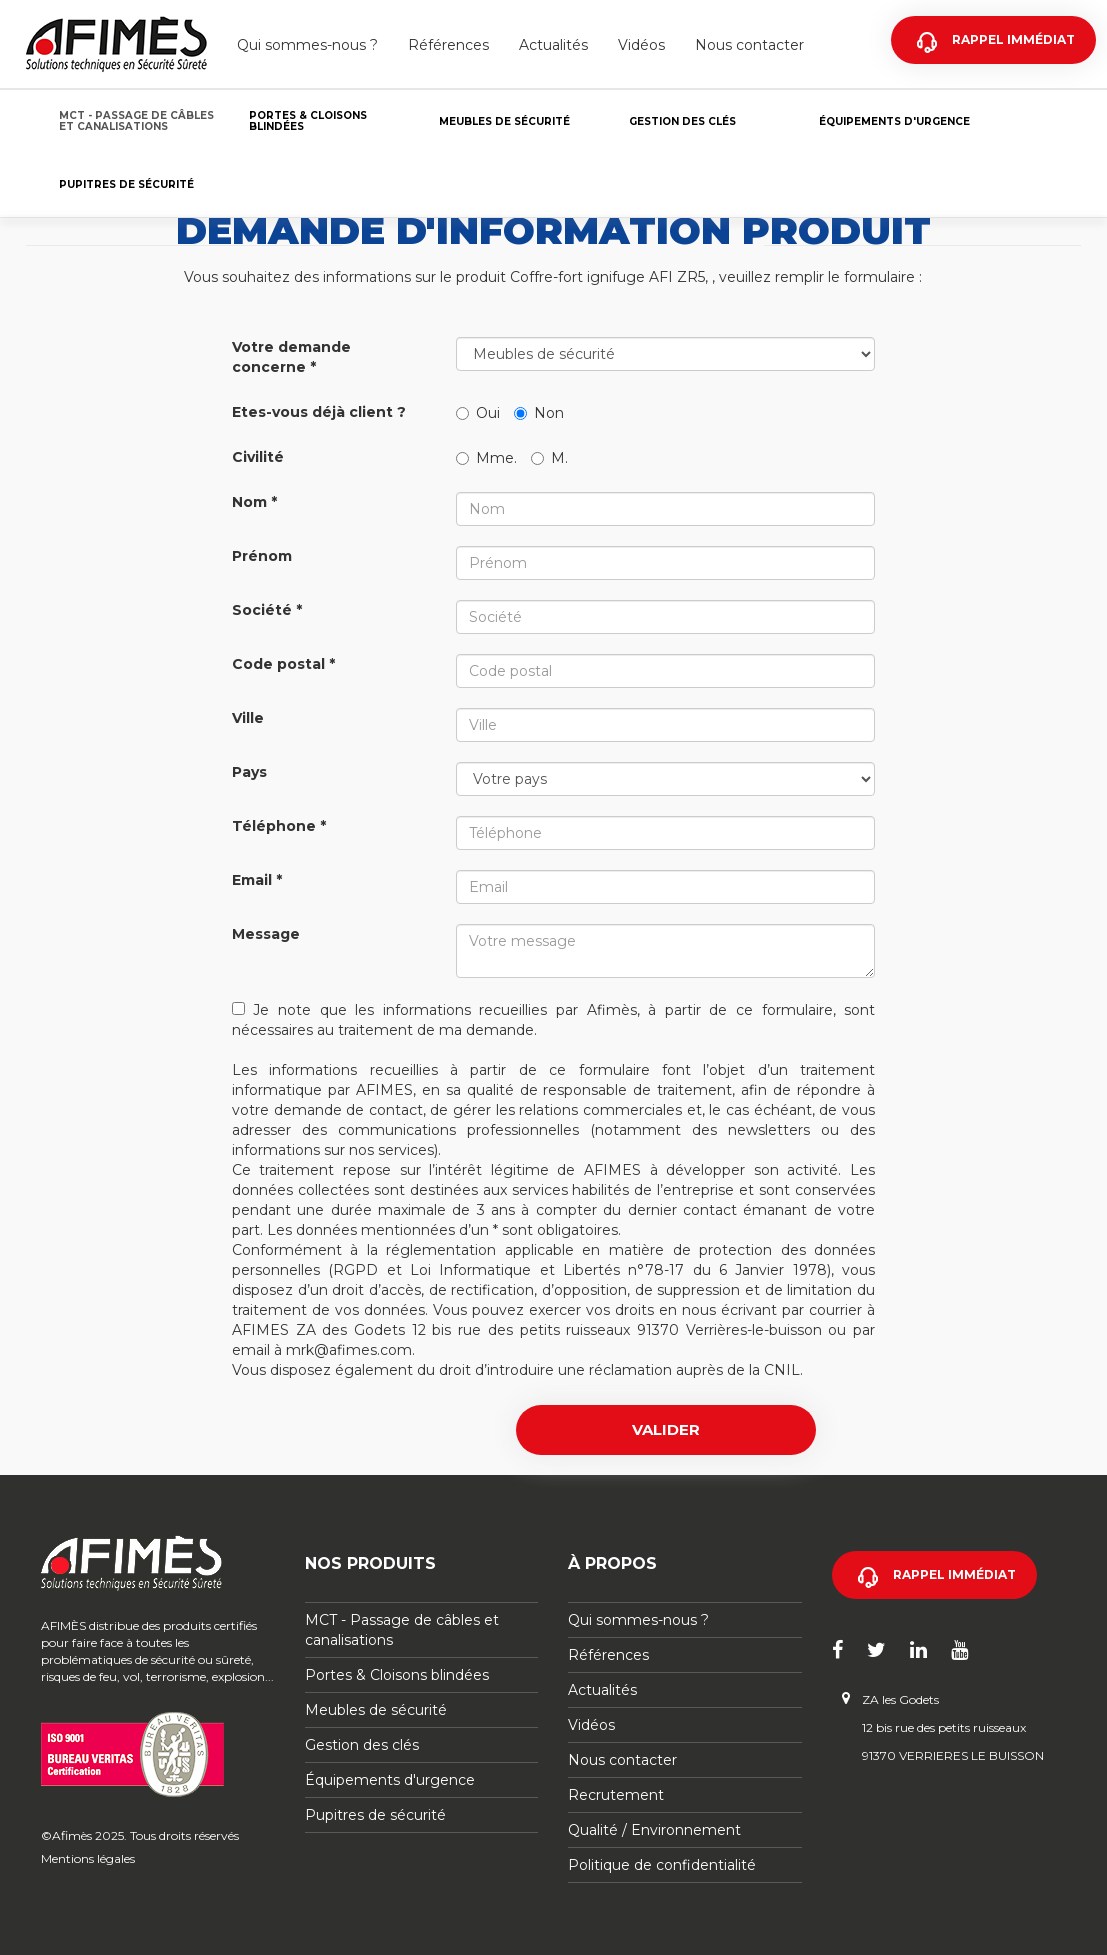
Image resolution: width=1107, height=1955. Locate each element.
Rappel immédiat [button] (954, 1574)
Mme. (486, 458)
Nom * (254, 502)
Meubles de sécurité (504, 121)
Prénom (262, 556)
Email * (257, 880)
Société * (267, 610)
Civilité (258, 457)
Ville (248, 718)
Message (266, 934)
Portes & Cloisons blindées (308, 121)
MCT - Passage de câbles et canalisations (136, 121)
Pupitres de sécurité (126, 184)
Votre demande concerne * (291, 357)
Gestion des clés (682, 121)
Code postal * (283, 664)
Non (539, 413)
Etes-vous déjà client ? (319, 412)
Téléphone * (279, 826)
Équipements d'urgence (894, 121)
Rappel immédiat (1013, 39)
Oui (478, 413)
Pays (249, 772)
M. (549, 458)
